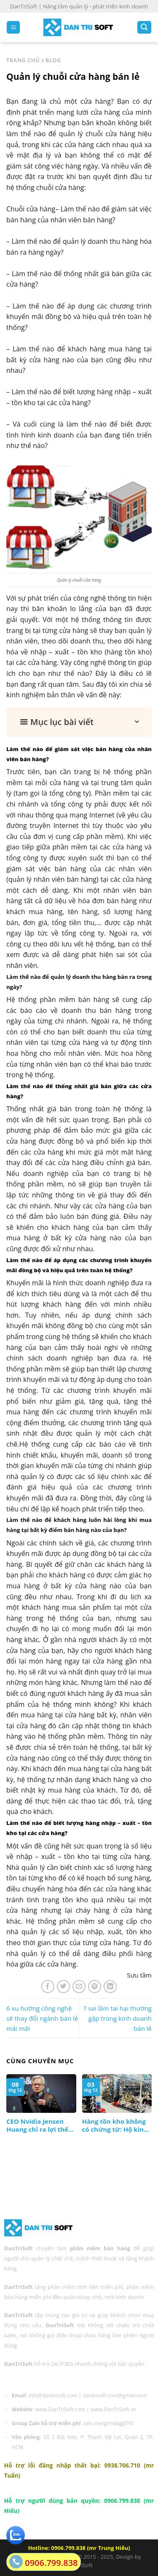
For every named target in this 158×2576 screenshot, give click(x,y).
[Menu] (13, 27)
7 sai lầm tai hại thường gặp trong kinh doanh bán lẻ (117, 2018)
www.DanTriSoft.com (60, 2409)
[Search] (144, 27)
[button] (79, 722)
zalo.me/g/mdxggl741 (109, 2423)
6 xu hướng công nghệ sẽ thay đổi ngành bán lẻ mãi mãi (42, 2018)
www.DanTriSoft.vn (113, 2409)
